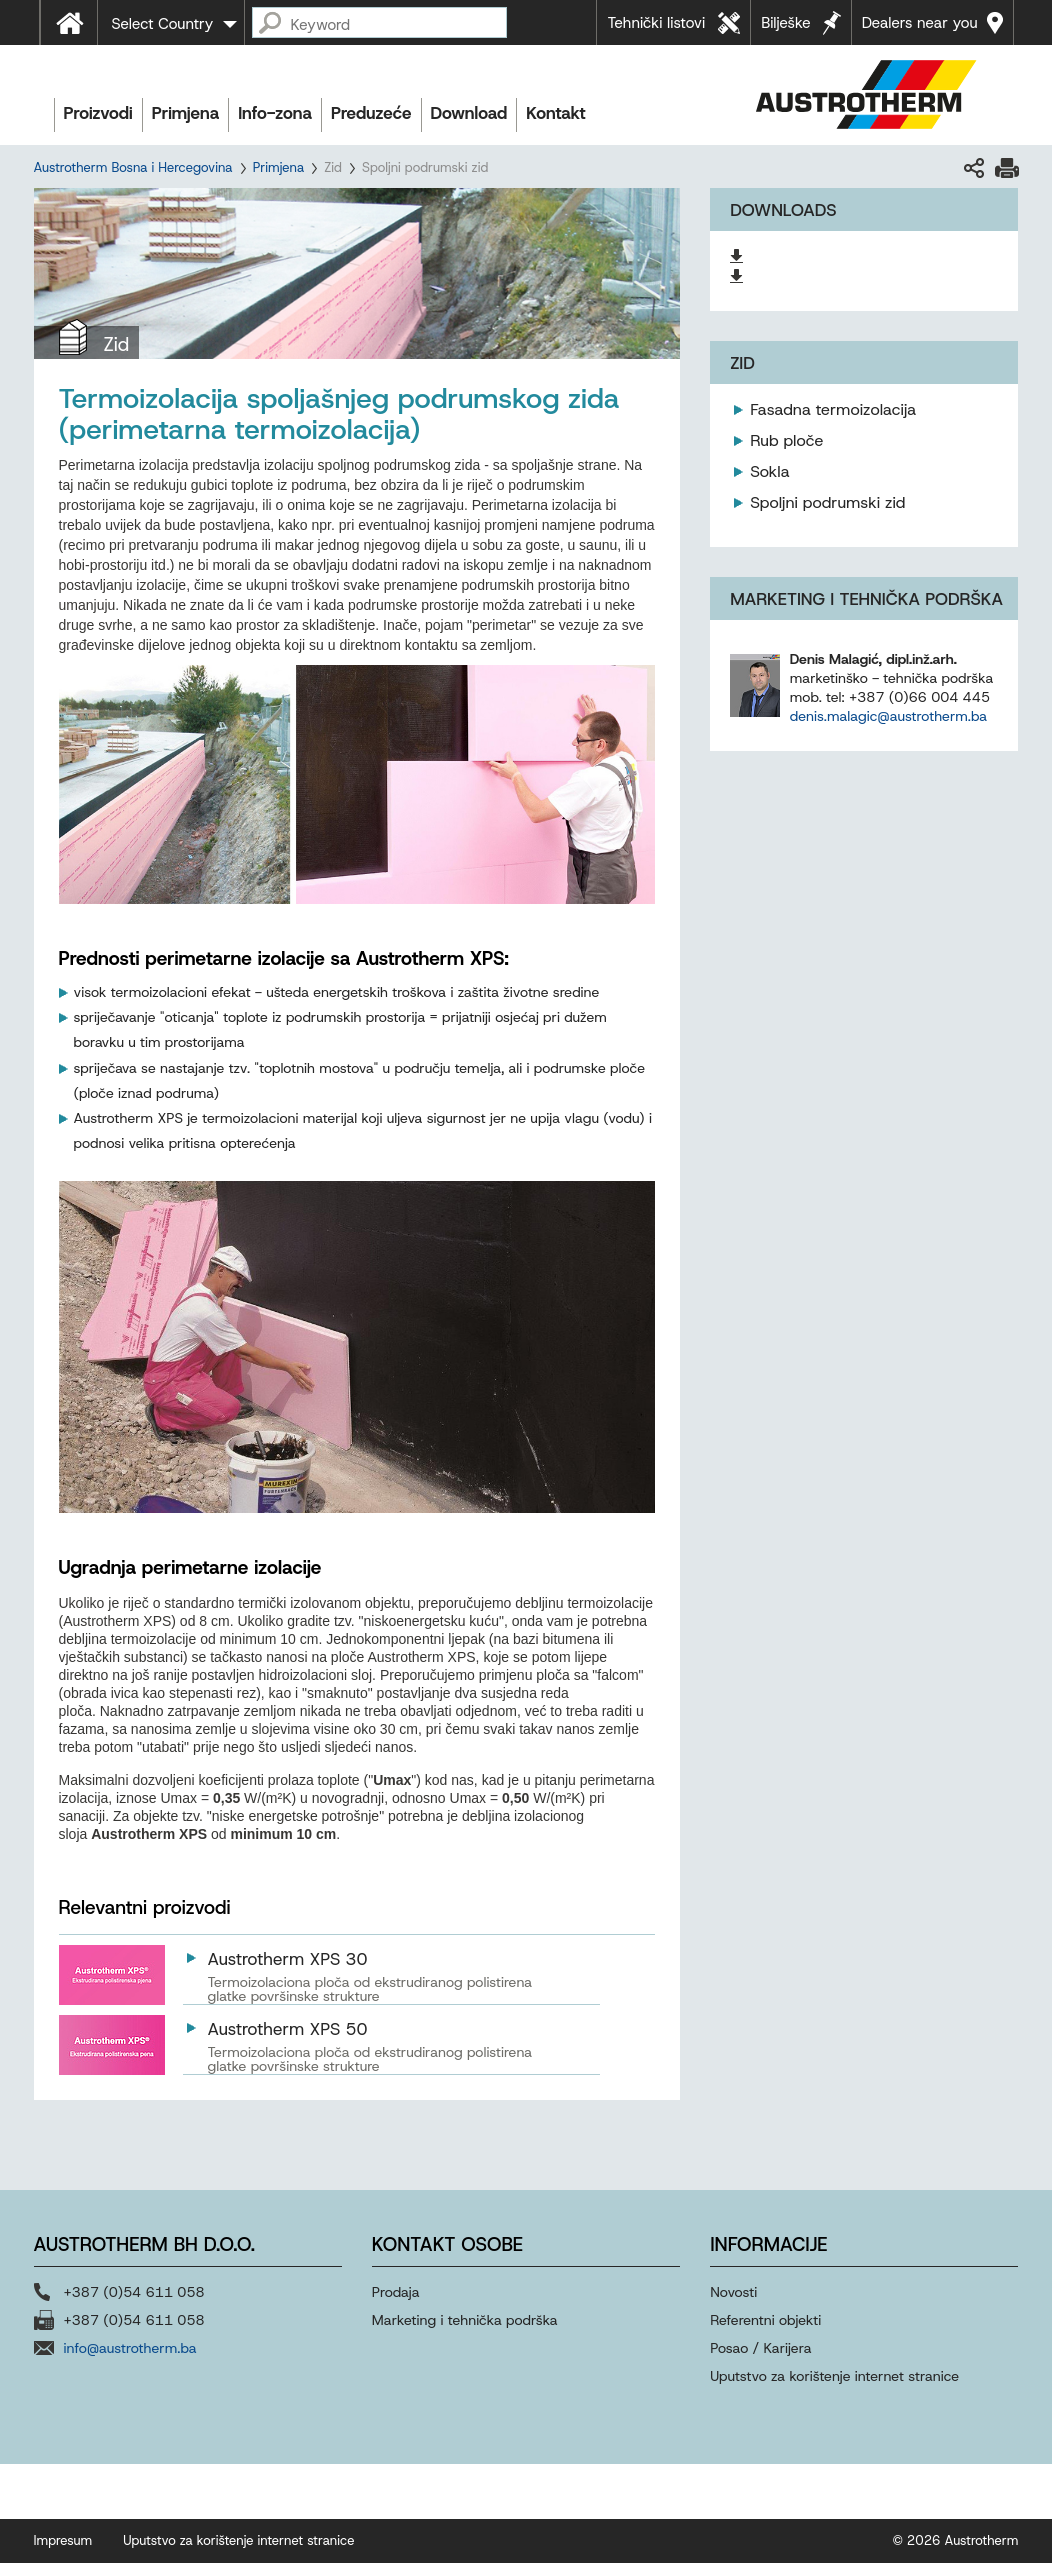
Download (469, 113)
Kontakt (555, 113)
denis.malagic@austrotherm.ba (888, 716)
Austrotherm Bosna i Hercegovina (133, 167)
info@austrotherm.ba (130, 2348)
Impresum (63, 2540)
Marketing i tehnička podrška (465, 2320)
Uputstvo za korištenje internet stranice (834, 2376)
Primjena (185, 113)
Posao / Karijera (760, 2348)
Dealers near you (920, 23)
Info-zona (275, 113)
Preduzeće (371, 113)
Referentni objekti (765, 2320)
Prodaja (398, 2292)
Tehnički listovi (656, 23)
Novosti (733, 2292)
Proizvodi (98, 113)
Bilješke (786, 23)
